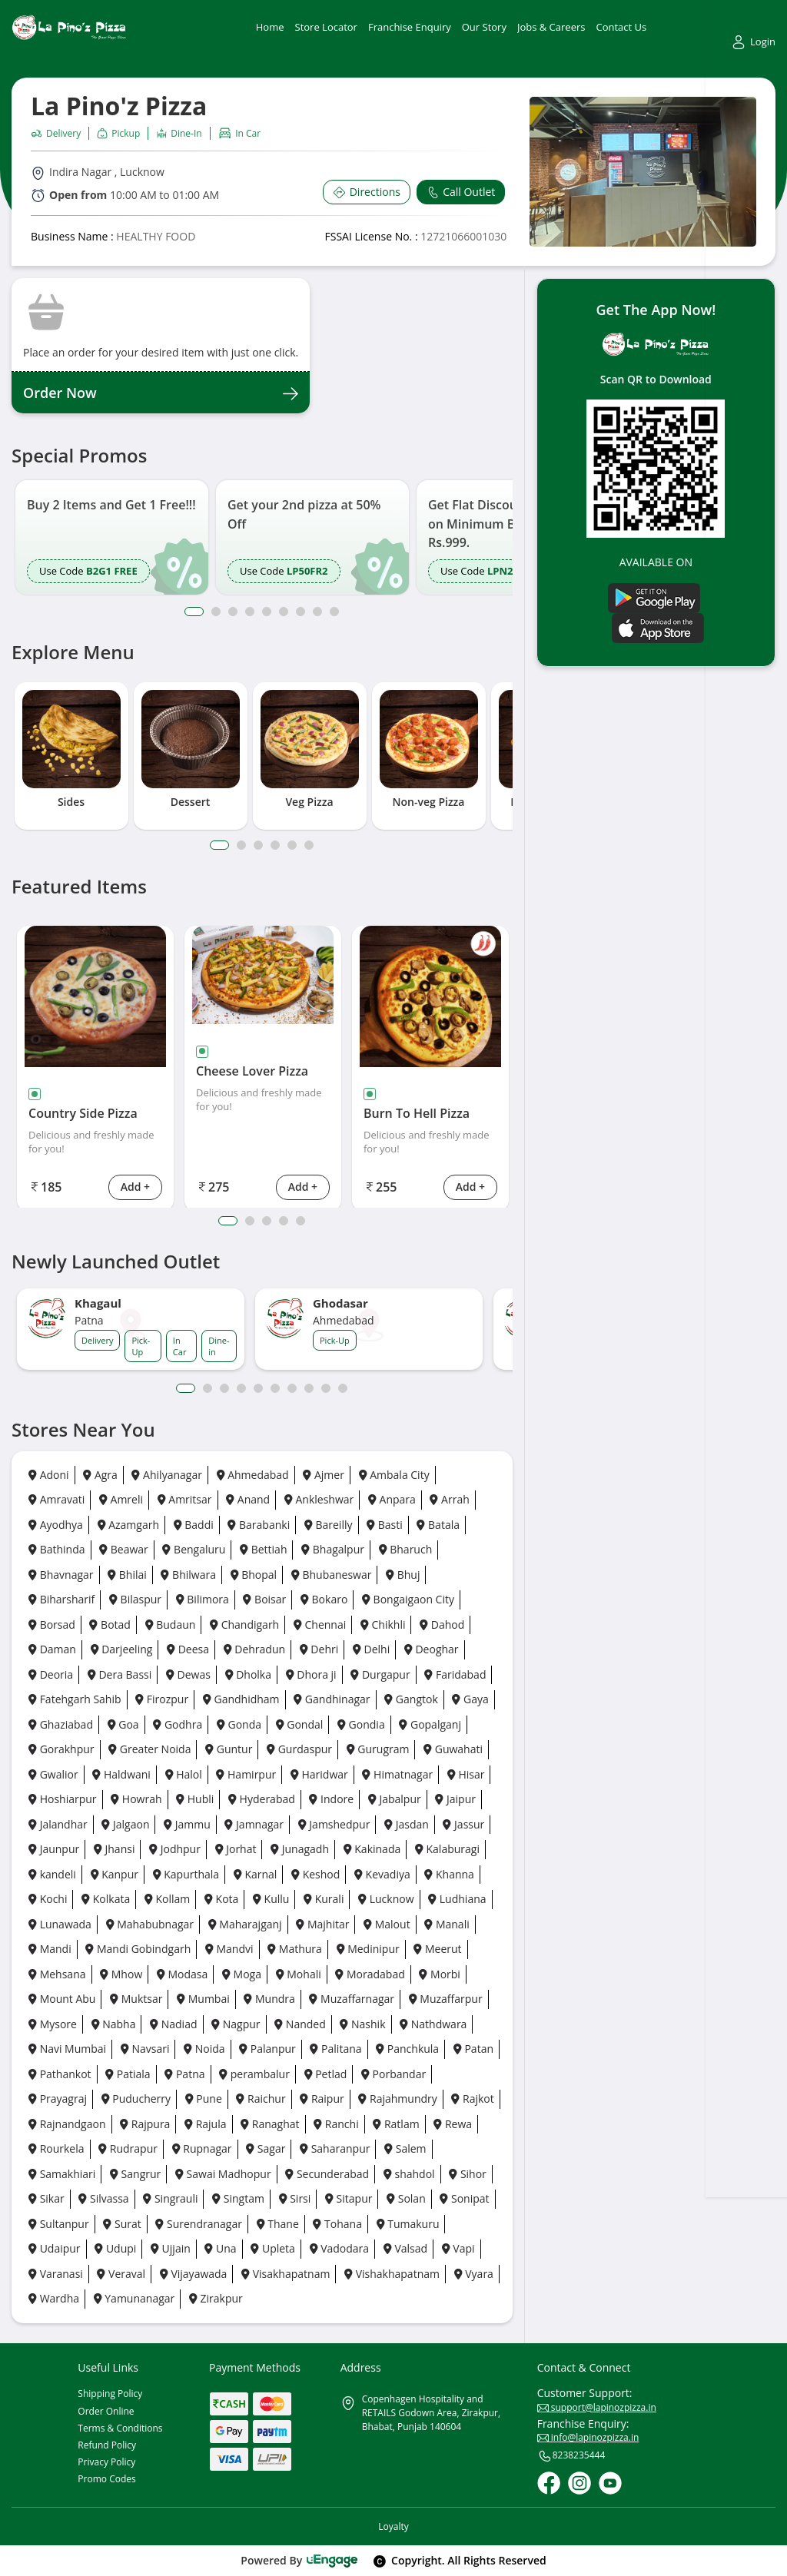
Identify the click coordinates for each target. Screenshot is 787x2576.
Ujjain (171, 2248)
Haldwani (121, 1774)
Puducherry (136, 2098)
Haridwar (319, 1774)
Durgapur (380, 1674)
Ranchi (336, 2124)
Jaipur (455, 1799)
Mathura (294, 1948)
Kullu (271, 1898)
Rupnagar (202, 2148)
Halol (183, 1774)
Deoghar (431, 1649)
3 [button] (232, 611)
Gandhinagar (332, 1699)
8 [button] (317, 611)
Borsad (51, 1624)
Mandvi (229, 1948)
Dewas (188, 1674)
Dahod (442, 1624)
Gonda (239, 1724)
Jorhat (236, 1849)
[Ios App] (658, 626)
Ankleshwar (319, 1499)
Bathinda (56, 1549)
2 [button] (216, 611)
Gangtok (411, 1699)
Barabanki (258, 1524)
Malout (387, 1924)
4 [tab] (275, 845)
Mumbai (203, 1998)
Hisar (466, 1774)
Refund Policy (107, 2445)
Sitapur (349, 2198)
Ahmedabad (253, 1474)
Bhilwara (188, 1574)
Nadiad (173, 2024)
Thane (278, 2223)
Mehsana (57, 1974)
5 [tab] (292, 845)
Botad (109, 1624)
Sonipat (464, 2198)
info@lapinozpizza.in (588, 2437)
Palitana (335, 2048)
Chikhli (383, 1624)
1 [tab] (219, 845)
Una (220, 2248)
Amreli (121, 1499)
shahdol (409, 2174)
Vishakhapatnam (392, 2273)
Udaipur (54, 2248)
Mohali (298, 1974)
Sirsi (295, 2198)
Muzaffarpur (446, 1998)
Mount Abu (61, 1998)
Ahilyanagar (166, 1474)
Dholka (248, 1674)
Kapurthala (186, 1874)
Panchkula (407, 2048)
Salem (405, 2148)
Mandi (49, 1948)
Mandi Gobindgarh (138, 1948)
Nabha (113, 2024)
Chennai (320, 1624)
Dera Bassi (120, 1674)
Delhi (371, 1649)
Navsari (145, 2048)
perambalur (254, 2074)
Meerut (437, 1948)
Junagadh (300, 1849)
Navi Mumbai (67, 2048)
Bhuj (403, 1574)
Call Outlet (461, 192)
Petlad (325, 2074)
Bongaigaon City (408, 1599)
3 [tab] (258, 845)
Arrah (449, 1499)
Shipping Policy (110, 2393)
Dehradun (254, 1649)
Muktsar (136, 1998)
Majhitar (322, 1924)
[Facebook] (548, 2483)
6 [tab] (309, 845)
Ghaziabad (60, 1724)
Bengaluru (193, 1549)
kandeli (52, 1874)
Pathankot (59, 2074)
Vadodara (340, 2248)
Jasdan (406, 1824)
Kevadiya (382, 1874)
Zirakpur (216, 2298)
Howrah (136, 1799)
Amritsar (185, 1499)
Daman (52, 1649)
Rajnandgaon (67, 2124)
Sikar (46, 2198)
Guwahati (453, 1749)
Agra (100, 1474)
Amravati (56, 1499)
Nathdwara (433, 2024)
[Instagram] (579, 2483)
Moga (241, 1974)
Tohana (337, 2223)
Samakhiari (61, 2174)
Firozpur (161, 1699)
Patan (473, 2048)
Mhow (121, 1974)
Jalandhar (58, 1824)
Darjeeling (122, 1649)
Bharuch (406, 1549)
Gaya (470, 1699)
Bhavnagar (61, 1574)
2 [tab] (241, 845)
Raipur (322, 2098)
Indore (331, 1799)
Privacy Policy (106, 2461)
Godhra (177, 1724)
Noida (204, 2048)
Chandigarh (244, 1624)
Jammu (187, 1824)
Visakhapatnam (285, 2273)
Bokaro (324, 1599)
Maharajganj (245, 1924)
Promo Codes (106, 2478)
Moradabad (369, 1974)
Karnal (255, 1874)
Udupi (115, 2248)
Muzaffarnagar (351, 1998)
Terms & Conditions (120, 2428)
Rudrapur (128, 2148)
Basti (385, 1524)
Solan (406, 2198)
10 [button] (342, 1388)
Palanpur (267, 2048)
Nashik (362, 2024)
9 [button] (334, 611)
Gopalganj (430, 1724)
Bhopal (254, 1574)
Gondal (300, 1724)
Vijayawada (193, 2273)
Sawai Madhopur (223, 2174)
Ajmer (323, 1474)
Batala (438, 1524)
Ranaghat (270, 2124)
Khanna (449, 1874)
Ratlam (396, 2124)
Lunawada (59, 1924)
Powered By (299, 2560)
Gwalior (53, 1774)
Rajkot (472, 2098)
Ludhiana (457, 1898)
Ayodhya (55, 1524)
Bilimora (202, 1599)
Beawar (123, 1549)
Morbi (439, 1974)
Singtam (238, 2198)
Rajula (205, 2124)
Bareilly (328, 1524)
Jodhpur (175, 1849)
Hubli (195, 1799)
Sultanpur (58, 2223)
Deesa (188, 1649)
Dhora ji (311, 1674)
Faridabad (455, 1674)
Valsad (405, 2248)
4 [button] (249, 611)
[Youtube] (610, 2483)
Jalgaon (125, 1824)
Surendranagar (198, 2223)
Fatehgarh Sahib (74, 1699)
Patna (184, 2074)
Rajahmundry (397, 2098)
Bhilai (127, 1574)
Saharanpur (335, 2148)
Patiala (127, 2074)
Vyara (473, 2273)
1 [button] (194, 611)
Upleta (273, 2248)
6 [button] (283, 611)
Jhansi (114, 1849)
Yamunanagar (134, 2298)
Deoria (50, 1674)
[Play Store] (654, 596)
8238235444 (571, 2456)
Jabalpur (394, 1799)
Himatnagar (397, 1774)
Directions (366, 192)
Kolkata (105, 1898)
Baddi (194, 1524)
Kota (221, 1898)
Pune (203, 2098)
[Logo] (69, 27)
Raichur (260, 2098)
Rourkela (56, 2148)
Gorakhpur (61, 1749)
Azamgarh (128, 1524)
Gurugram (378, 1749)
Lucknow (385, 1898)
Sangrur (135, 2174)
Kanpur (114, 1874)
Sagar (265, 2148)
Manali (446, 1924)
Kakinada (372, 1849)
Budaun (170, 1624)
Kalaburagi (447, 1849)
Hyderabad (261, 1799)
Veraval (121, 2273)
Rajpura (145, 2124)
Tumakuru (408, 2223)
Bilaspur (135, 1599)
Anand (248, 1499)
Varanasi (55, 2273)
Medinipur (368, 1948)
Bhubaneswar (331, 1574)
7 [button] (300, 611)
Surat (122, 2223)
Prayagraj (57, 2098)
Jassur (463, 1824)
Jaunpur (53, 1849)
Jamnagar (254, 1824)
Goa (123, 1724)
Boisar (264, 1599)
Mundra (269, 1998)
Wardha (53, 2298)
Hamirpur (246, 1774)
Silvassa (103, 2198)
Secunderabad (327, 2174)
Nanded (300, 2024)
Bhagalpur (332, 1549)
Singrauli (170, 2198)
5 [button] (266, 611)
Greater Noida (149, 1749)
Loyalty (393, 2526)
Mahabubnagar (150, 1924)
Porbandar (393, 2074)
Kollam (167, 1898)
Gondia (361, 1724)
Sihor (467, 2174)
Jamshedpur (334, 1824)
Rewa (452, 2124)
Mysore (52, 2024)
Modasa (182, 1974)
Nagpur (235, 2024)
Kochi (47, 1898)
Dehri (319, 1649)
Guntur (228, 1749)
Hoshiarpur (62, 1799)
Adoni (48, 1474)
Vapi (458, 2248)
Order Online (106, 2411)
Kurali (324, 1898)
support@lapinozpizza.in (596, 2407)
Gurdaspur (299, 1749)
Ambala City (394, 1474)
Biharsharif (61, 1599)
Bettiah (263, 1549)
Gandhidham (241, 1699)
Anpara (392, 1499)
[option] (112, 537)
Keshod (315, 1874)
